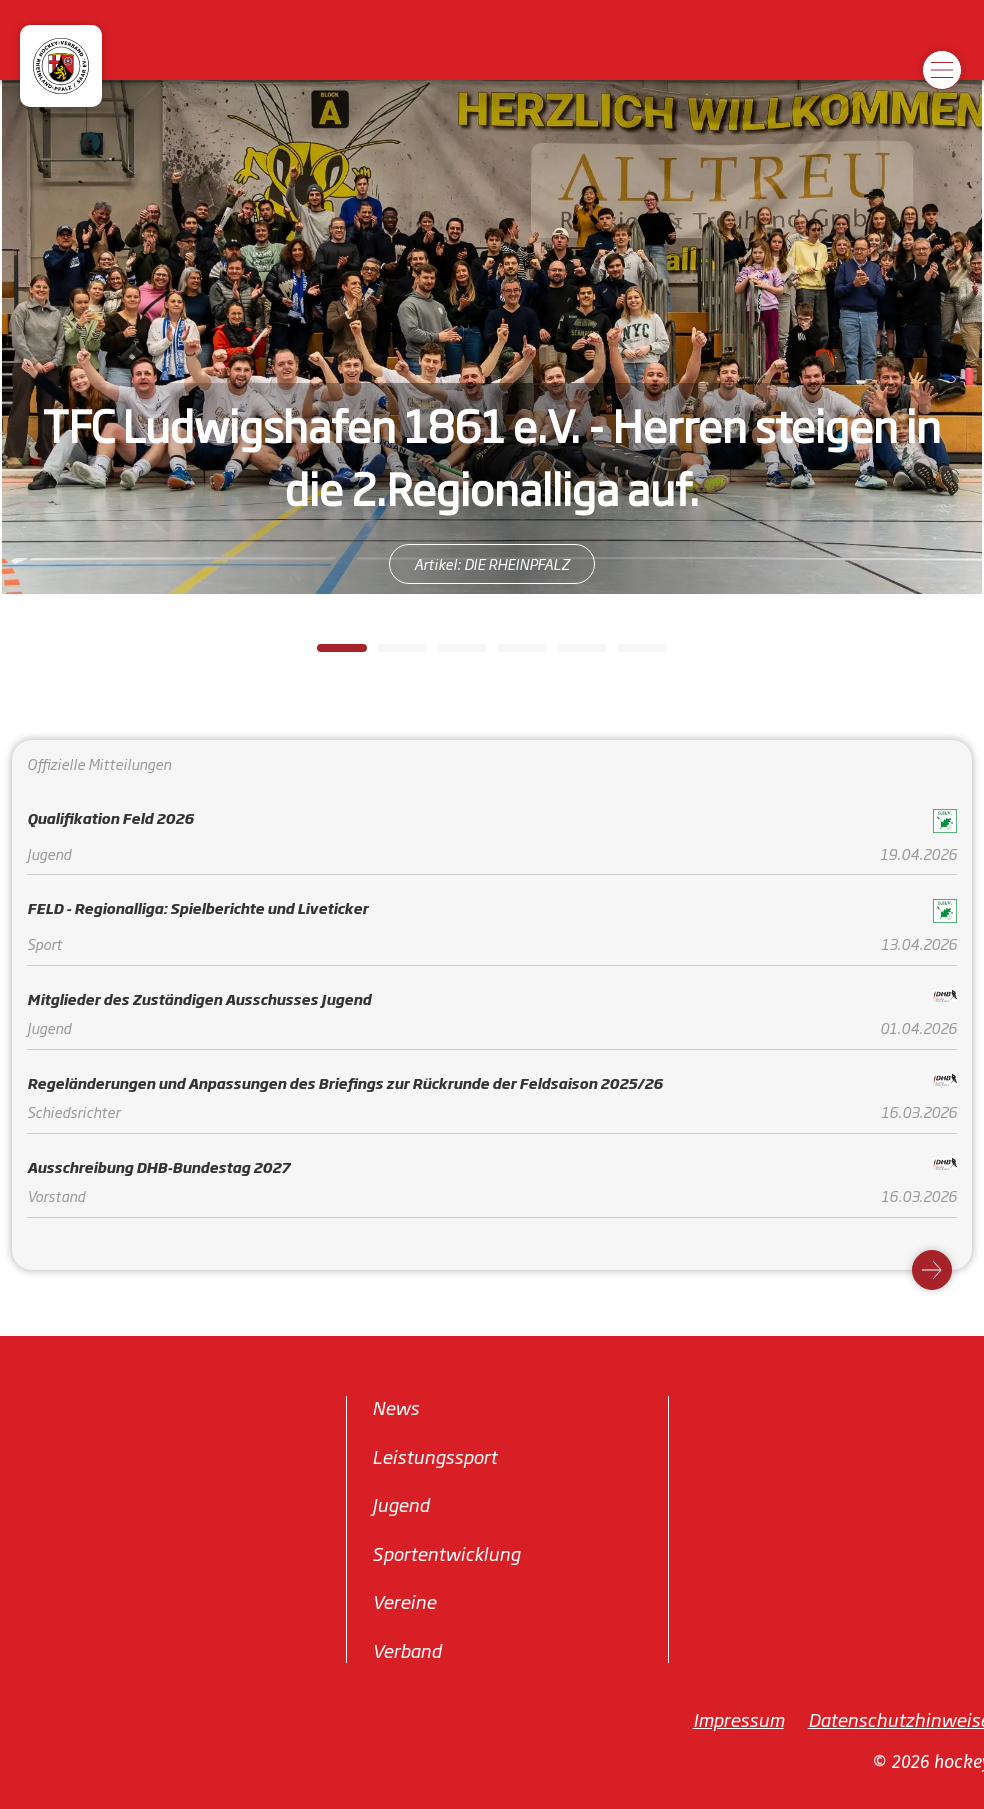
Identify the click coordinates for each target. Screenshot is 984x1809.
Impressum (738, 1719)
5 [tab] (567, 654)
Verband (406, 1649)
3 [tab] (447, 654)
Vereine (404, 1601)
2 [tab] (387, 654)
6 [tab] (627, 654)
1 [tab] (327, 654)
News (395, 1407)
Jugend (400, 1504)
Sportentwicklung (446, 1552)
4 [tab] (507, 654)
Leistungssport (434, 1455)
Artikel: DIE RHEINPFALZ (492, 563)
